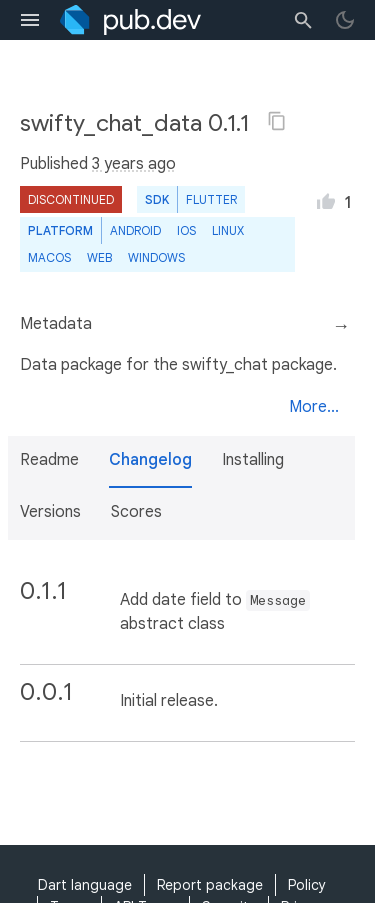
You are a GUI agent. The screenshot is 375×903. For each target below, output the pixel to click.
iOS (186, 230)
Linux (228, 230)
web (99, 257)
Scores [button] (136, 512)
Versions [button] (50, 512)
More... (314, 407)
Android (135, 230)
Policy (307, 885)
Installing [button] (253, 460)
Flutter (211, 199)
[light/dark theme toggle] (345, 20)
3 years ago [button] (134, 164)
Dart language (85, 885)
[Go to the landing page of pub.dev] (130, 20)
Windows (156, 257)
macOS (49, 257)
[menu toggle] (30, 20)
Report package (210, 885)
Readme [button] (49, 460)
